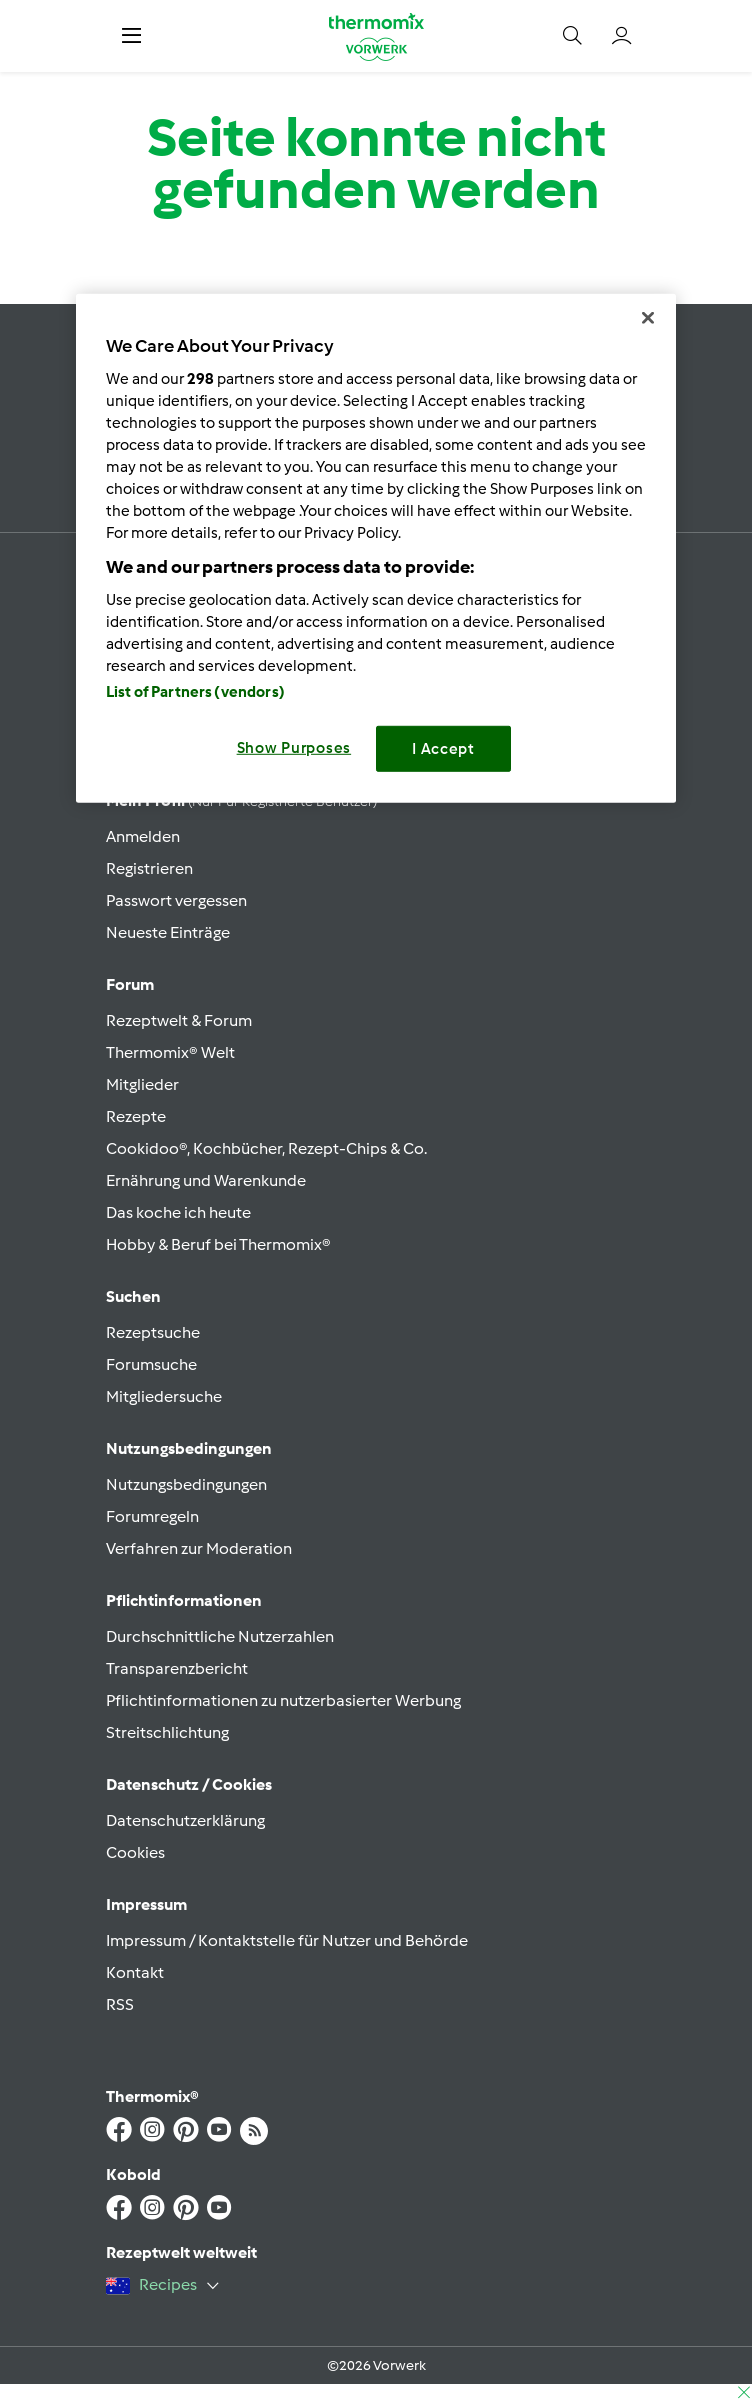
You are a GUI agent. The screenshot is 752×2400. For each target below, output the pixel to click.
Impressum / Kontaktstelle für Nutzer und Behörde (287, 1940)
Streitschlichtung (167, 1732)
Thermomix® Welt (170, 1052)
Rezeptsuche (153, 1332)
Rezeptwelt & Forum (179, 1020)
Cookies (135, 1852)
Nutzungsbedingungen (186, 1484)
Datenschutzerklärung (185, 1820)
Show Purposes (294, 748)
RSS (120, 2004)
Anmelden (143, 836)
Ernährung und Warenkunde (206, 1180)
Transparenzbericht (177, 1668)
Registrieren (149, 868)
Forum (130, 984)
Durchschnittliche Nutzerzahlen (220, 1636)
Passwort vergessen (176, 900)
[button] (131, 35)
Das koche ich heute (178, 1212)
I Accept (443, 749)
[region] (376, 548)
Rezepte (136, 1116)
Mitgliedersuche (164, 1396)
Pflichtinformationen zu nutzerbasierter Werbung (283, 1700)
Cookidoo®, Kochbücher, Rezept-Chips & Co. (266, 1148)
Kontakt (135, 1972)
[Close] (648, 318)
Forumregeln (152, 1516)
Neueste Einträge (168, 932)
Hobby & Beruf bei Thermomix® (218, 1244)
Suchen (133, 1296)
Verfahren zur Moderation (199, 1548)
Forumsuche (151, 1364)
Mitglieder (142, 1084)
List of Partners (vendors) (195, 692)
